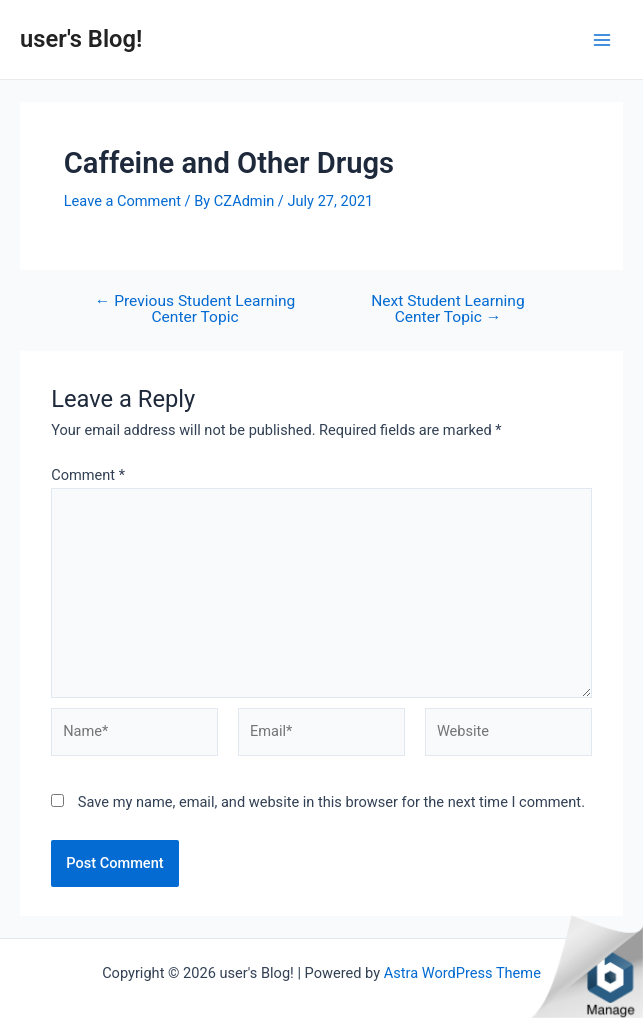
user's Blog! (81, 39)
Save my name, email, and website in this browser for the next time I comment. (331, 802)
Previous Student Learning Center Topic (195, 309)
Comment (88, 475)
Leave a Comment (122, 201)
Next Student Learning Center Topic (447, 309)
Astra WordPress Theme (462, 973)
